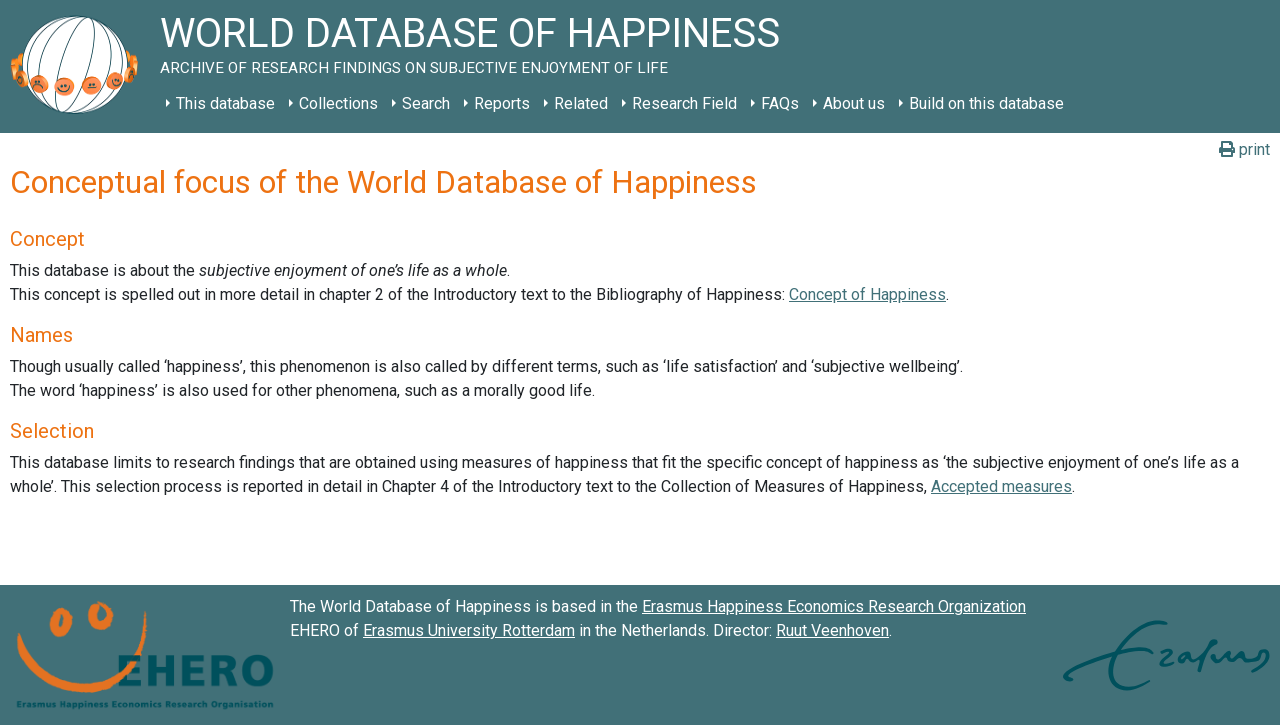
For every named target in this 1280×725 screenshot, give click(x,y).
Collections (338, 103)
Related (581, 103)
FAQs (780, 103)
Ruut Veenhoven (832, 630)
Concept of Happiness (867, 294)
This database (225, 103)
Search (426, 103)
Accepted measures (1001, 486)
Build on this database (986, 103)
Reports (502, 103)
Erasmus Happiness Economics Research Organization (834, 606)
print (1244, 149)
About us (854, 103)
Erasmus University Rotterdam (469, 630)
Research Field (684, 103)
